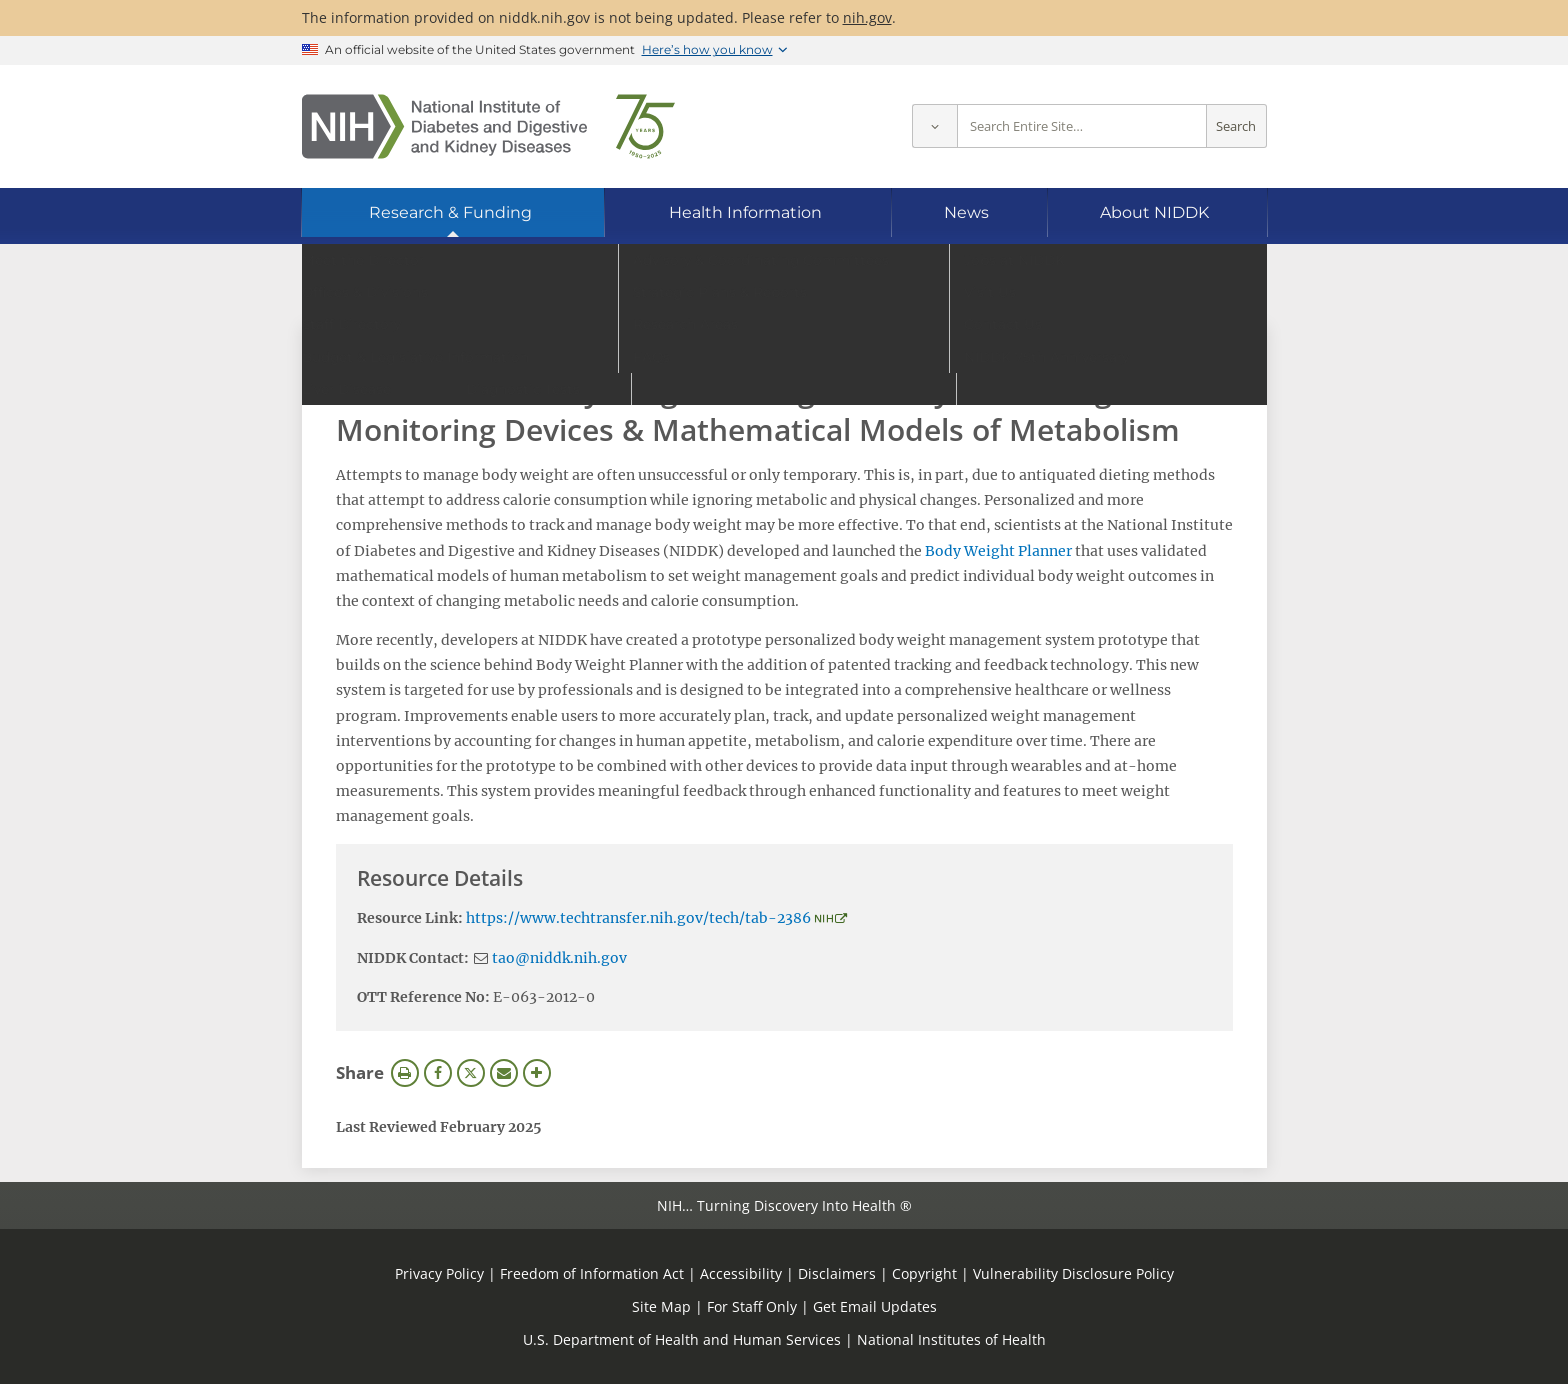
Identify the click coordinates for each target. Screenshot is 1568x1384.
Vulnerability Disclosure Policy (1073, 1273)
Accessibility (741, 1273)
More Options (537, 1073)
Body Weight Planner (998, 551)
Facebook (438, 1073)
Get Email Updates (875, 1306)
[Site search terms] (1082, 126)
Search (1236, 126)
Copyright (924, 1273)
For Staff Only (752, 1306)
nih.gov (867, 17)
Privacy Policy (439, 1273)
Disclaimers (837, 1273)
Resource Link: (410, 918)
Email (504, 1073)
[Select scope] (934, 126)
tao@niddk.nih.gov (559, 958)
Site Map (661, 1306)
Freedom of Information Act (592, 1273)
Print (405, 1073)
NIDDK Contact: (413, 958)
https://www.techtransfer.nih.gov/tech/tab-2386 (638, 918)
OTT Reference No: (423, 997)
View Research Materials (437, 347)
